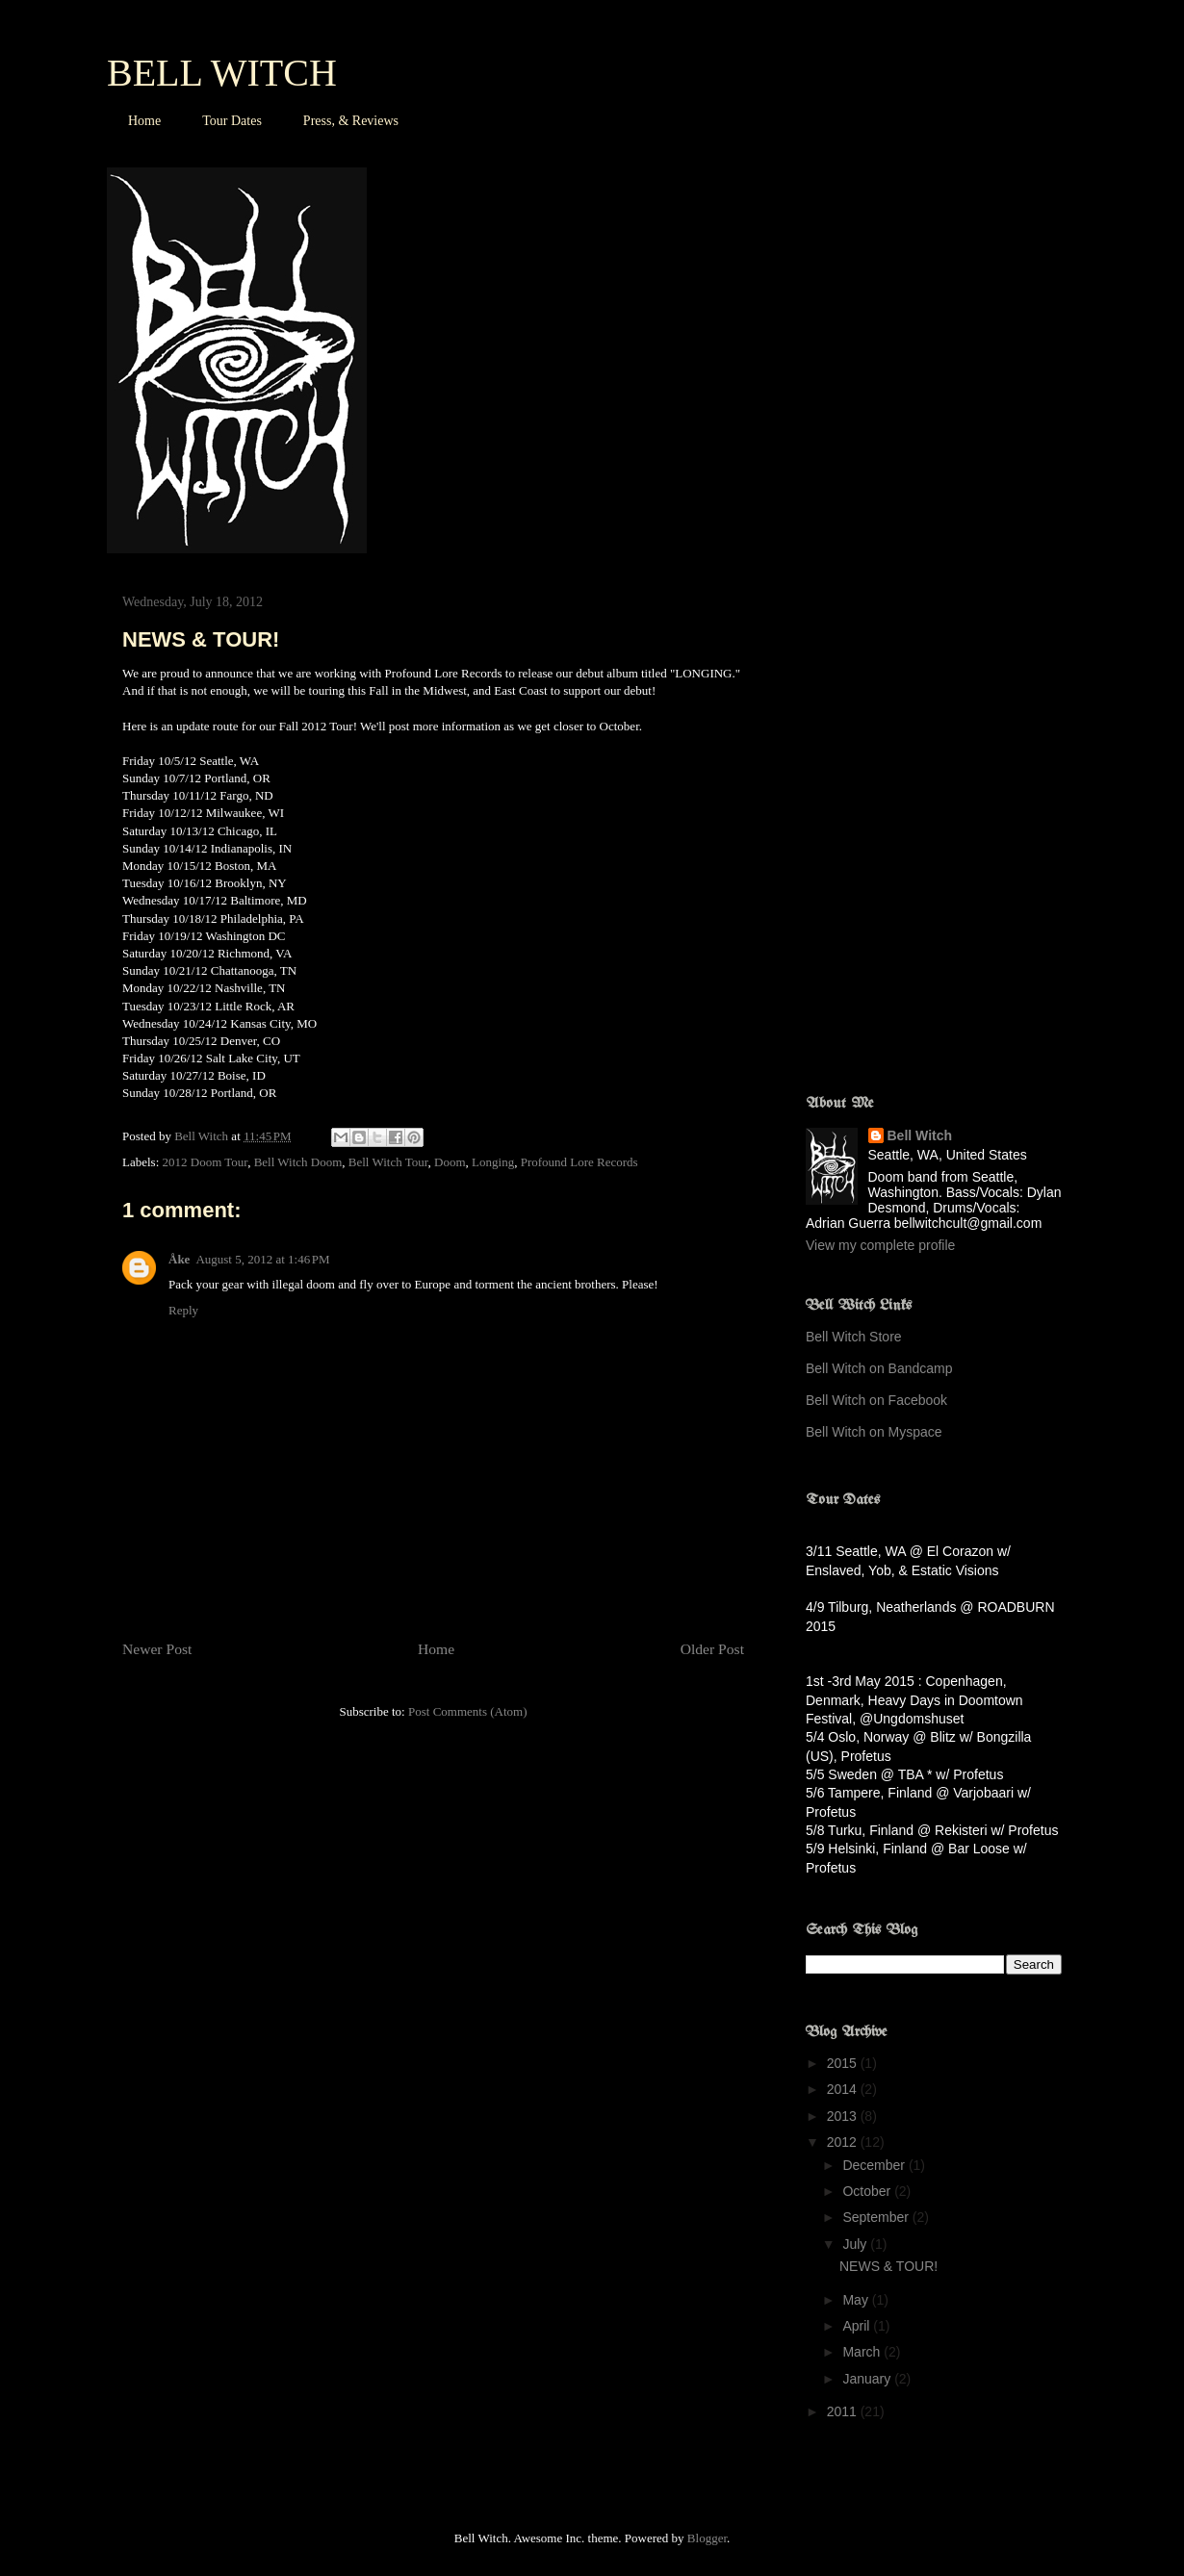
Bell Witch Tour (388, 1162)
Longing (493, 1162)
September (877, 2217)
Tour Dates (232, 121)
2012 (844, 2142)
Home (144, 121)
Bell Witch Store (854, 1336)
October (868, 2191)
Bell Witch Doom (298, 1162)
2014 (844, 2089)
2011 (844, 2411)
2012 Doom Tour (205, 1162)
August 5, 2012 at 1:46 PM (262, 1259)
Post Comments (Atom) (468, 1711)
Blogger (707, 2538)
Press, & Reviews (351, 121)
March (863, 2351)
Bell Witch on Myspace (874, 1432)
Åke (179, 1259)
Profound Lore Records (579, 1162)
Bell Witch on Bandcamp (879, 1368)
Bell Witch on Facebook (876, 1400)
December (875, 2165)
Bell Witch (920, 1135)
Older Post (712, 1649)
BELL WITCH (222, 72)
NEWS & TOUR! (888, 2266)
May (856, 2300)
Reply (183, 1310)
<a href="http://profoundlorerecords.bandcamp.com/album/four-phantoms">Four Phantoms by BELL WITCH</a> (974, 821)
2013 (844, 2116)
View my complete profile (880, 1245)
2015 (844, 2063)
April (857, 2326)
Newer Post (157, 1649)
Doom (450, 1162)
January (868, 2378)
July (856, 2244)
